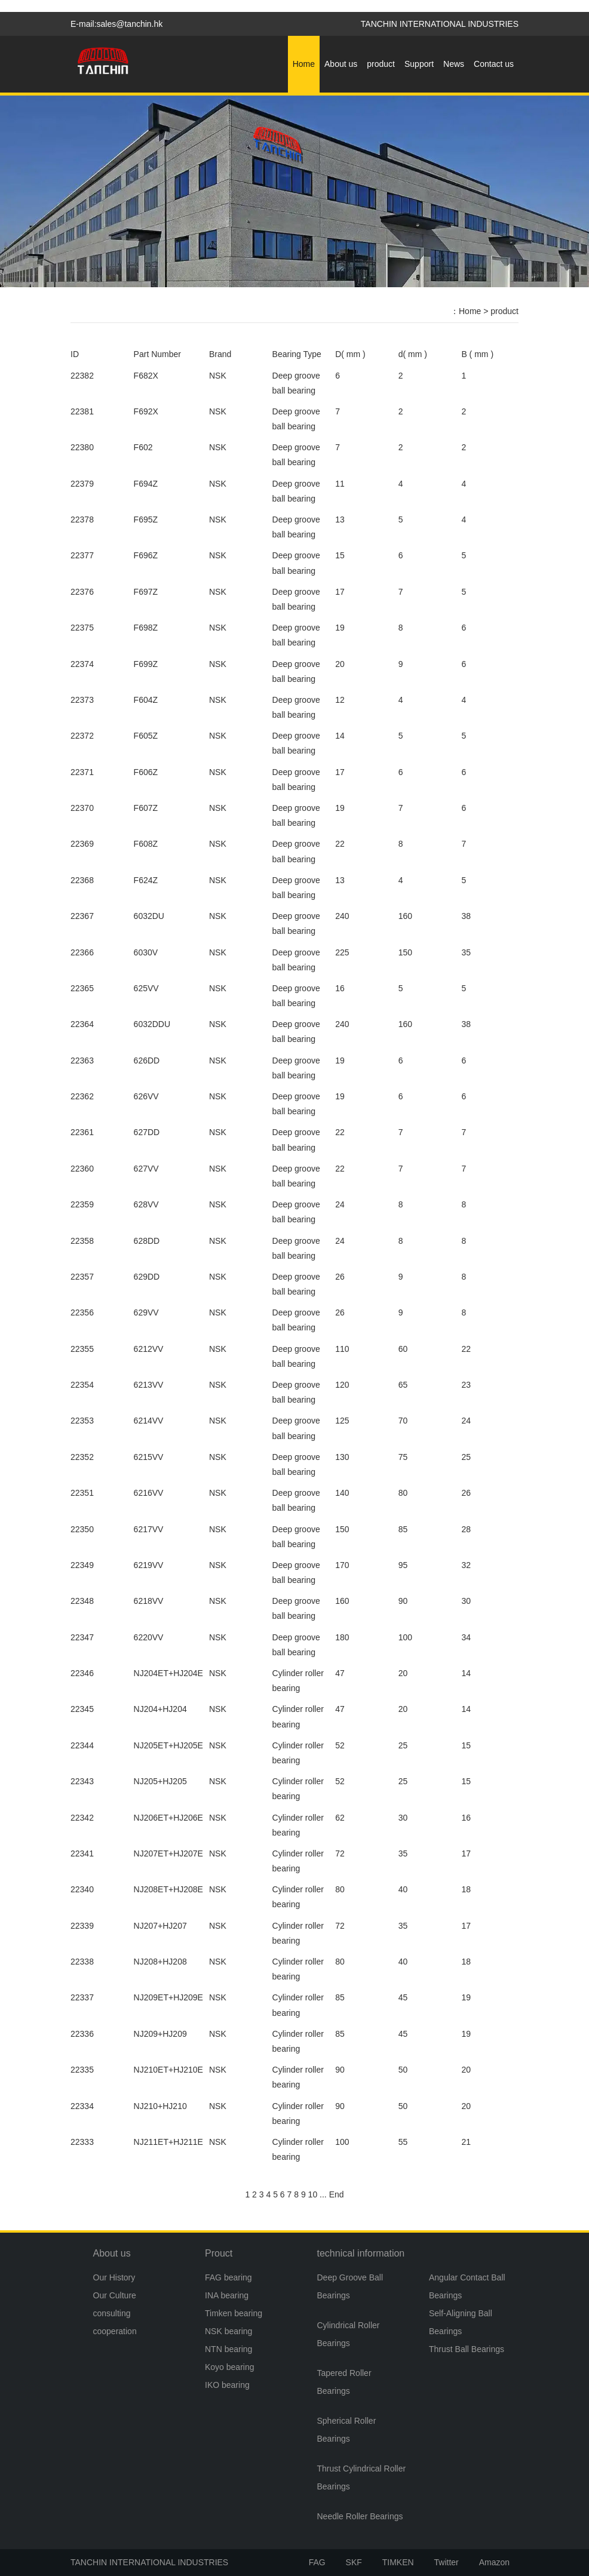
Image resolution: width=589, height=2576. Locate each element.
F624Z (146, 880)
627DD (147, 1132)
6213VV (149, 1385)
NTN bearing (228, 2349)
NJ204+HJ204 (160, 1709)
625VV (146, 988)
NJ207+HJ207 (160, 1926)
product (381, 64)
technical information (361, 2253)
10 (313, 2194)
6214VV (149, 1420)
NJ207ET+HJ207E (168, 1853)
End (336, 2194)
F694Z (146, 483)
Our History (114, 2277)
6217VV (149, 1529)
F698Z (146, 627)
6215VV (149, 1457)
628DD (147, 1241)
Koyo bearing (229, 2367)
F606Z (146, 772)
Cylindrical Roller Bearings (348, 2334)
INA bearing (227, 2295)
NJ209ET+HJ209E (168, 1997)
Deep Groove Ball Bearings (350, 2286)
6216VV (149, 1493)
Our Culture (114, 2295)
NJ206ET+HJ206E (168, 1817)
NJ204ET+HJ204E (168, 1673)
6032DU (149, 916)
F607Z (146, 808)
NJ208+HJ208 (160, 1961)
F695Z (146, 519)
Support (419, 64)
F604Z (146, 700)
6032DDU (152, 1024)
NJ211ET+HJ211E (168, 2142)
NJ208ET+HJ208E (168, 1889)
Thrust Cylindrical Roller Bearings (361, 2477)
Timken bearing (233, 2313)
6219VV (149, 1565)
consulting (112, 2313)
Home (304, 64)
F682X (146, 375)
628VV (146, 1204)
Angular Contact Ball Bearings (467, 2286)
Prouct (218, 2253)
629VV (146, 1312)
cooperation (115, 2331)
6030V (146, 952)
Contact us (494, 64)
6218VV (149, 1601)
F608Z (146, 844)
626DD (147, 1060)
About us (340, 64)
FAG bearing (228, 2277)
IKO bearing (227, 2385)
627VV (146, 1168)
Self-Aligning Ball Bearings (460, 2322)
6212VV (149, 1349)
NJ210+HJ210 (160, 2106)
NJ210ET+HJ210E (168, 2069)
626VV (146, 1096)
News (453, 64)
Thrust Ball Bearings (466, 2349)
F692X (146, 411)
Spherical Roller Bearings (346, 2429)
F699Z (146, 664)
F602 (143, 447)
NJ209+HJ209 (160, 2034)
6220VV (149, 1637)
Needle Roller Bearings (360, 2516)
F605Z (146, 735)
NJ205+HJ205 (160, 1781)
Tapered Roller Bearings (344, 2382)
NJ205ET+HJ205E (168, 1745)
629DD (147, 1276)
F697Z (146, 592)
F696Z (146, 555)
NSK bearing (228, 2331)
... (323, 2194)
